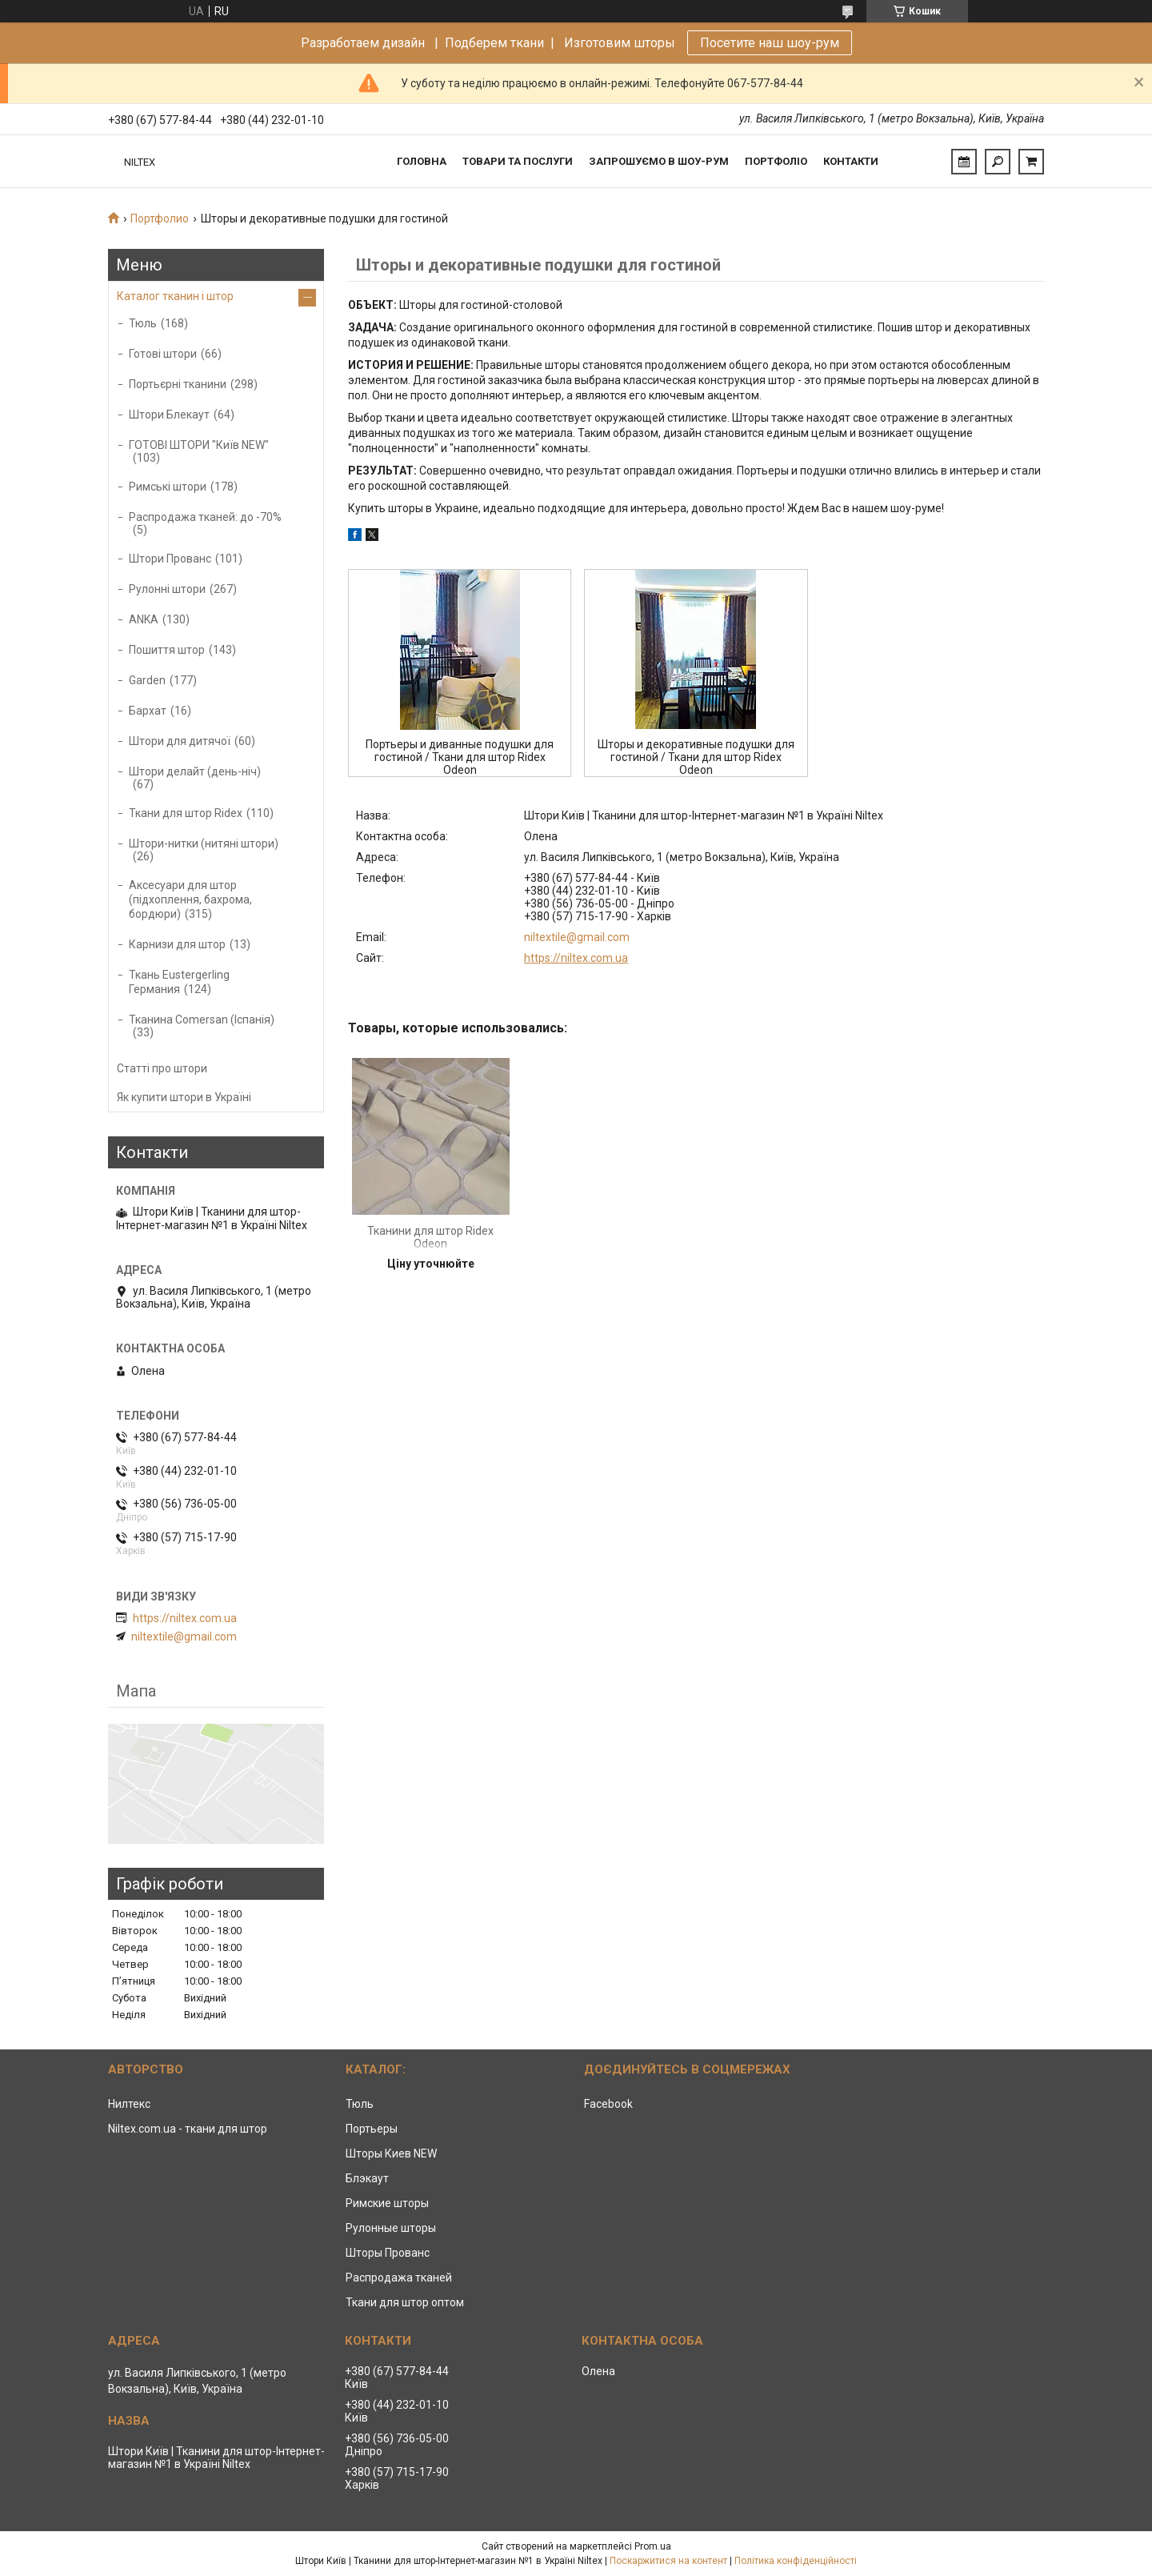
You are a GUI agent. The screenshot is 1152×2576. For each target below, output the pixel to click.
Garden (147, 680)
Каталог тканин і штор (175, 296)
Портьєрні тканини (177, 384)
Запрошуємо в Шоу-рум (659, 161)
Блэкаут (367, 2178)
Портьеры (372, 2128)
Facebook (608, 2103)
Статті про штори (162, 1068)
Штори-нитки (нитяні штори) (203, 843)
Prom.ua (652, 2546)
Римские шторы (387, 2203)
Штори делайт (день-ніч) (195, 771)
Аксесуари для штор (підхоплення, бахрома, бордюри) (190, 899)
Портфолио (159, 218)
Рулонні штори (167, 589)
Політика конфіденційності (795, 2560)
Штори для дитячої (179, 741)
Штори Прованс (170, 558)
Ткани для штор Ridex (185, 813)
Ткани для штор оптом (405, 2302)
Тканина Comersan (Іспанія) (201, 1019)
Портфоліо (776, 161)
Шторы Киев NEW (391, 2153)
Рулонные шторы (391, 2227)
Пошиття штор (167, 649)
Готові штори (163, 353)
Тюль (143, 323)
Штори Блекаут (169, 414)
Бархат (147, 710)
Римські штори (167, 486)
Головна (421, 161)
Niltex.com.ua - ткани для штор (187, 2128)
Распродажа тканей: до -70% (205, 517)
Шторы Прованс (388, 2252)
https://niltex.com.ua (576, 957)
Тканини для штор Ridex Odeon (430, 1237)
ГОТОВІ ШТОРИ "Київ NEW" (199, 445)
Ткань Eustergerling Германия (179, 982)
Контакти (850, 161)
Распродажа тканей (399, 2277)
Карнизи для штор (177, 944)
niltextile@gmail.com (577, 937)
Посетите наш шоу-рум (769, 42)
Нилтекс (129, 2103)
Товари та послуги (517, 161)
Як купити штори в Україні (184, 1097)
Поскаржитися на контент (668, 2560)
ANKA (143, 619)
